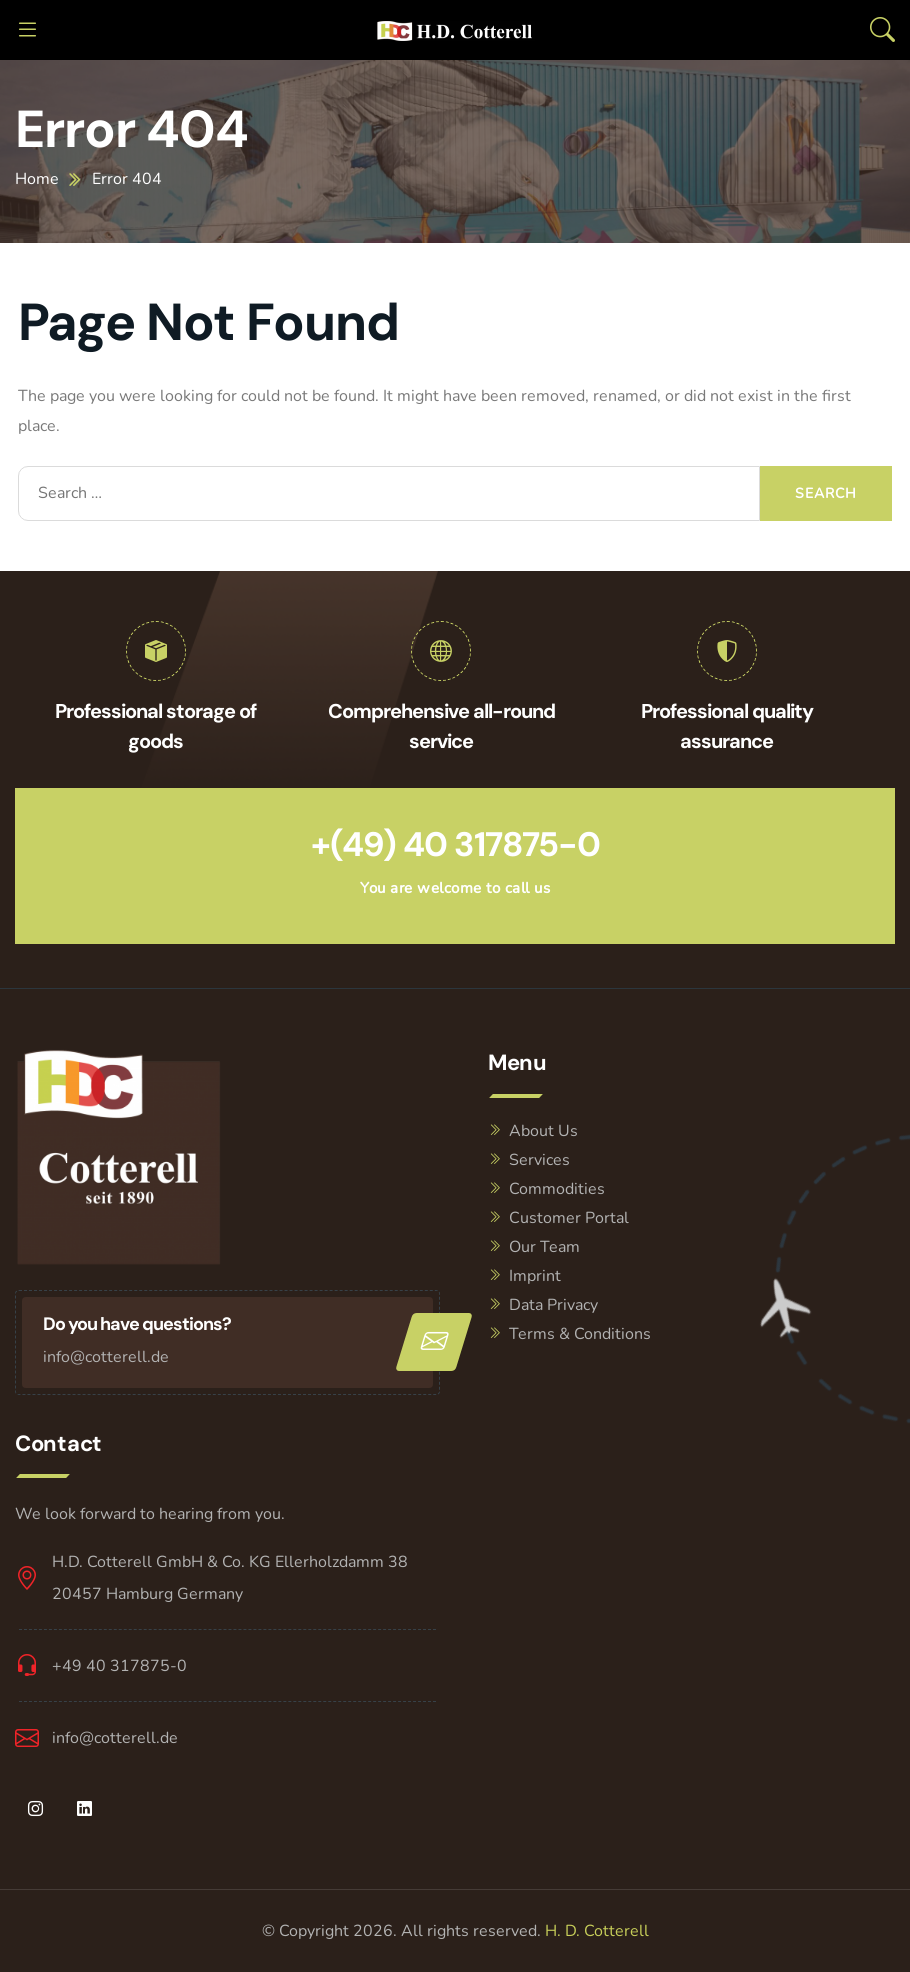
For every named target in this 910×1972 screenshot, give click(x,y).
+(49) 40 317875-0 (455, 844)
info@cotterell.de (106, 1357)
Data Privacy (553, 1305)
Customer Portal (569, 1218)
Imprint (535, 1276)
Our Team (544, 1247)
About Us (543, 1131)
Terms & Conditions (580, 1334)
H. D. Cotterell (597, 1931)
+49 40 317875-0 (119, 1666)
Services (539, 1160)
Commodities (557, 1189)
